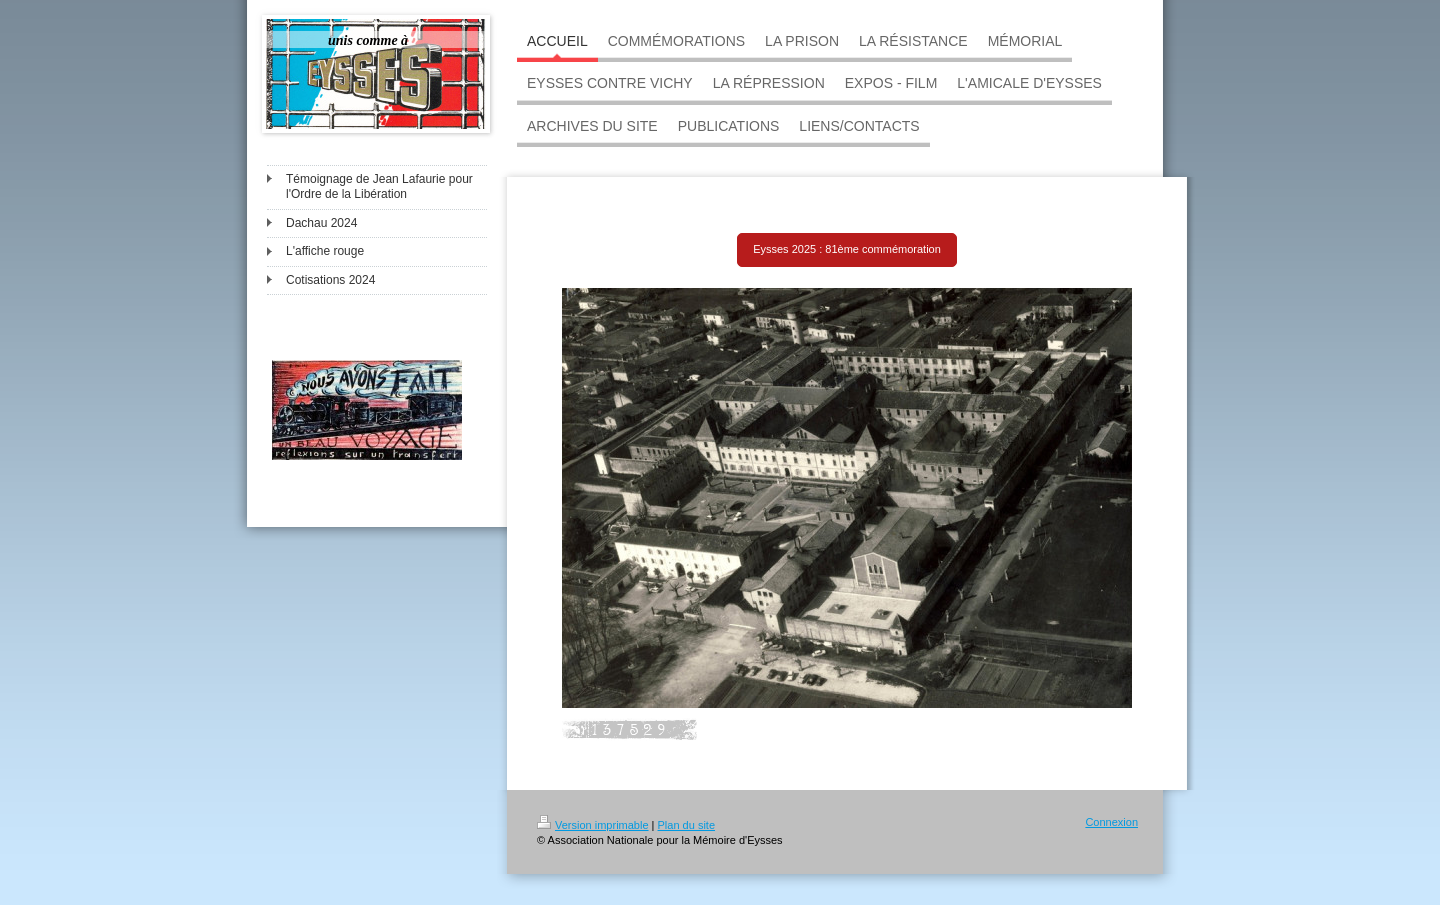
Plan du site (686, 825)
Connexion (1111, 822)
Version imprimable (593, 825)
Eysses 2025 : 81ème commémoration (847, 249)
